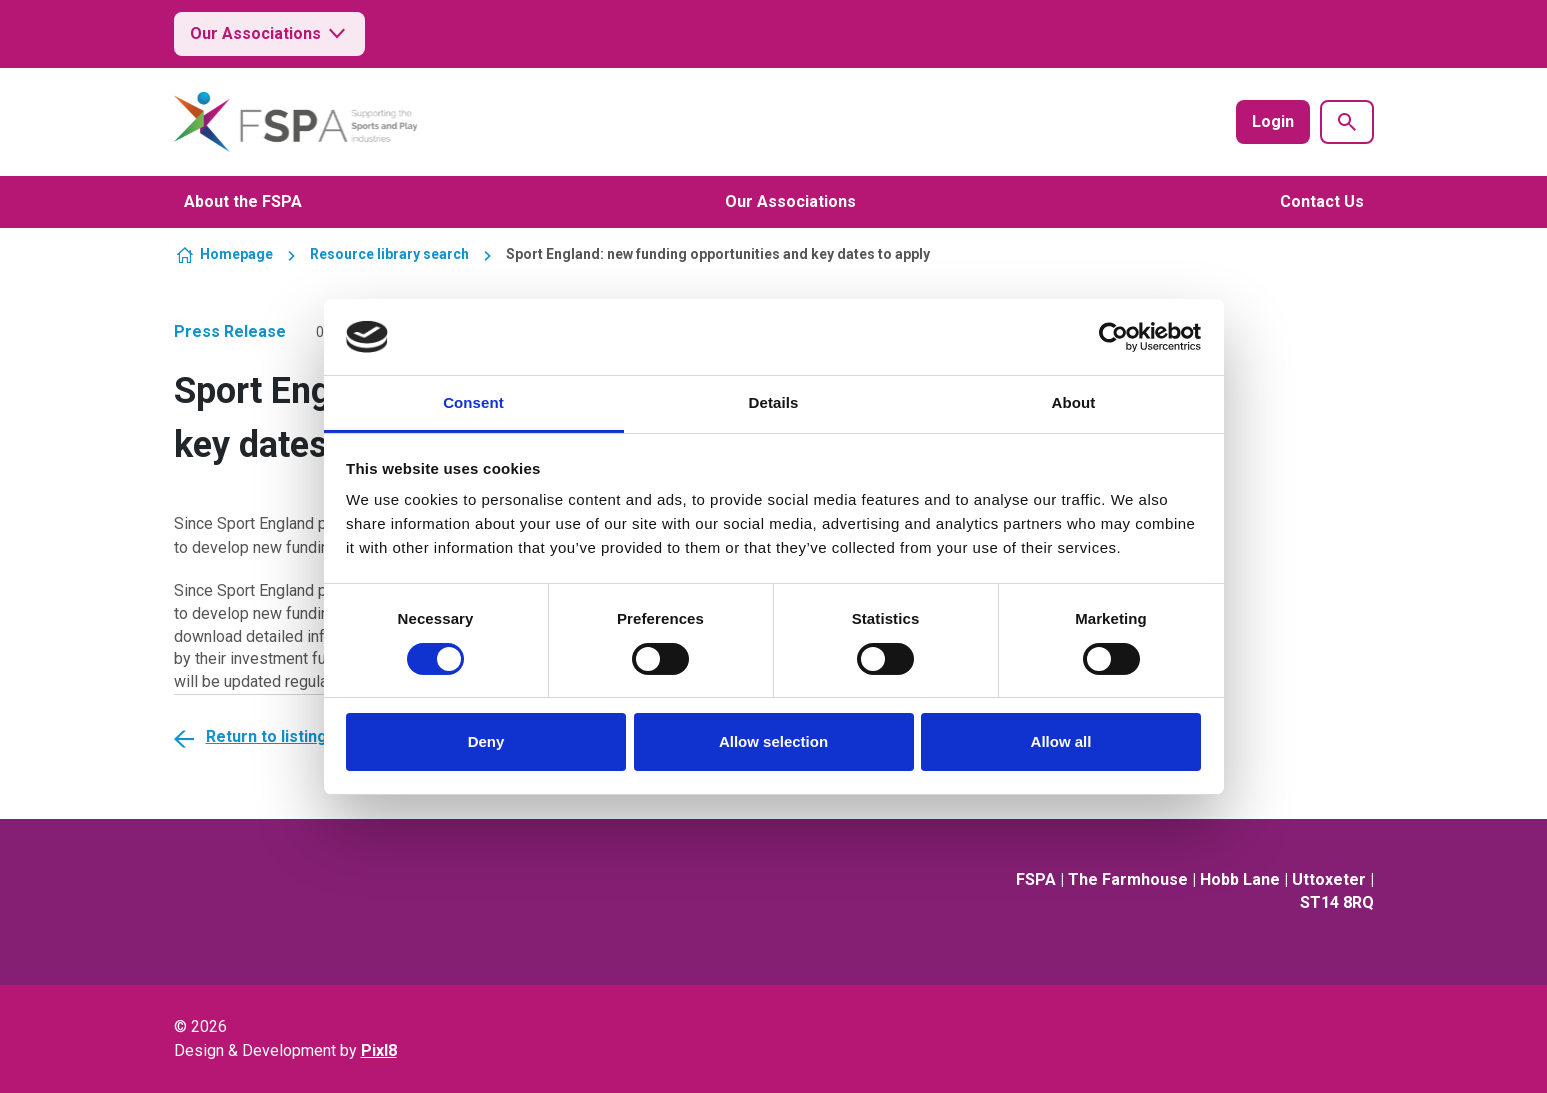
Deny (486, 741)
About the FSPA (243, 201)
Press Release (230, 331)
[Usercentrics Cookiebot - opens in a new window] (1113, 337)
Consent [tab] (473, 402)
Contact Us (1322, 201)
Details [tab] (774, 402)
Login (1273, 121)
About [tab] (1074, 402)
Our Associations (269, 34)
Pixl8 (379, 1050)
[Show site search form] (1347, 122)
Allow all (1061, 741)
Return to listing (266, 736)
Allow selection (773, 741)
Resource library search (389, 254)
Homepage (236, 254)
